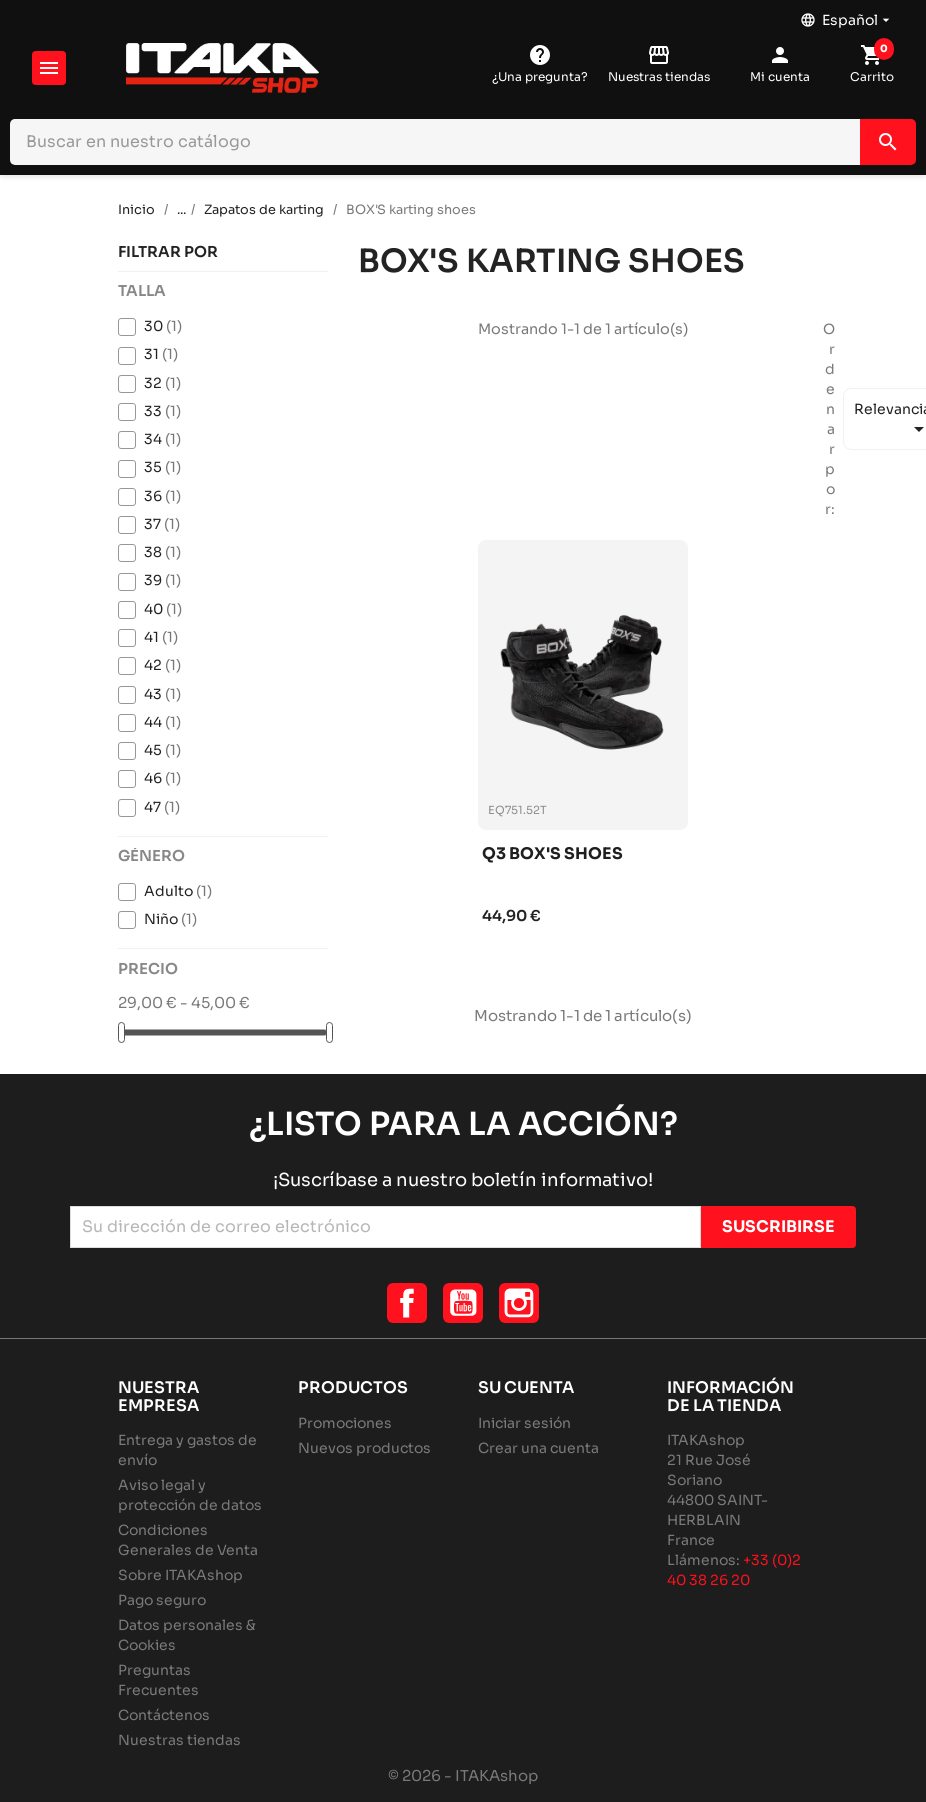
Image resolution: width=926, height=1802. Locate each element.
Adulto (178, 891)
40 (163, 609)
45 (162, 750)
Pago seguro (162, 1600)
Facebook (407, 1303)
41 (161, 637)
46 (162, 778)
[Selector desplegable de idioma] (847, 15)
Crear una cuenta (538, 1448)
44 (162, 722)
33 (162, 411)
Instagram (519, 1303)
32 (162, 383)
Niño (170, 919)
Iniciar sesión (524, 1423)
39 (162, 580)
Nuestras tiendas (179, 1740)
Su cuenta (526, 1387)
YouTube (463, 1303)
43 (162, 694)
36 (162, 496)
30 (163, 326)
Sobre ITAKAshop (180, 1575)
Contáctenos (164, 1715)
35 (162, 467)
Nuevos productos (364, 1448)
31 (161, 354)
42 (162, 665)
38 (162, 552)
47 (162, 807)
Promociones (345, 1423)
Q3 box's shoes (552, 854)
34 (162, 439)
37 (162, 524)
